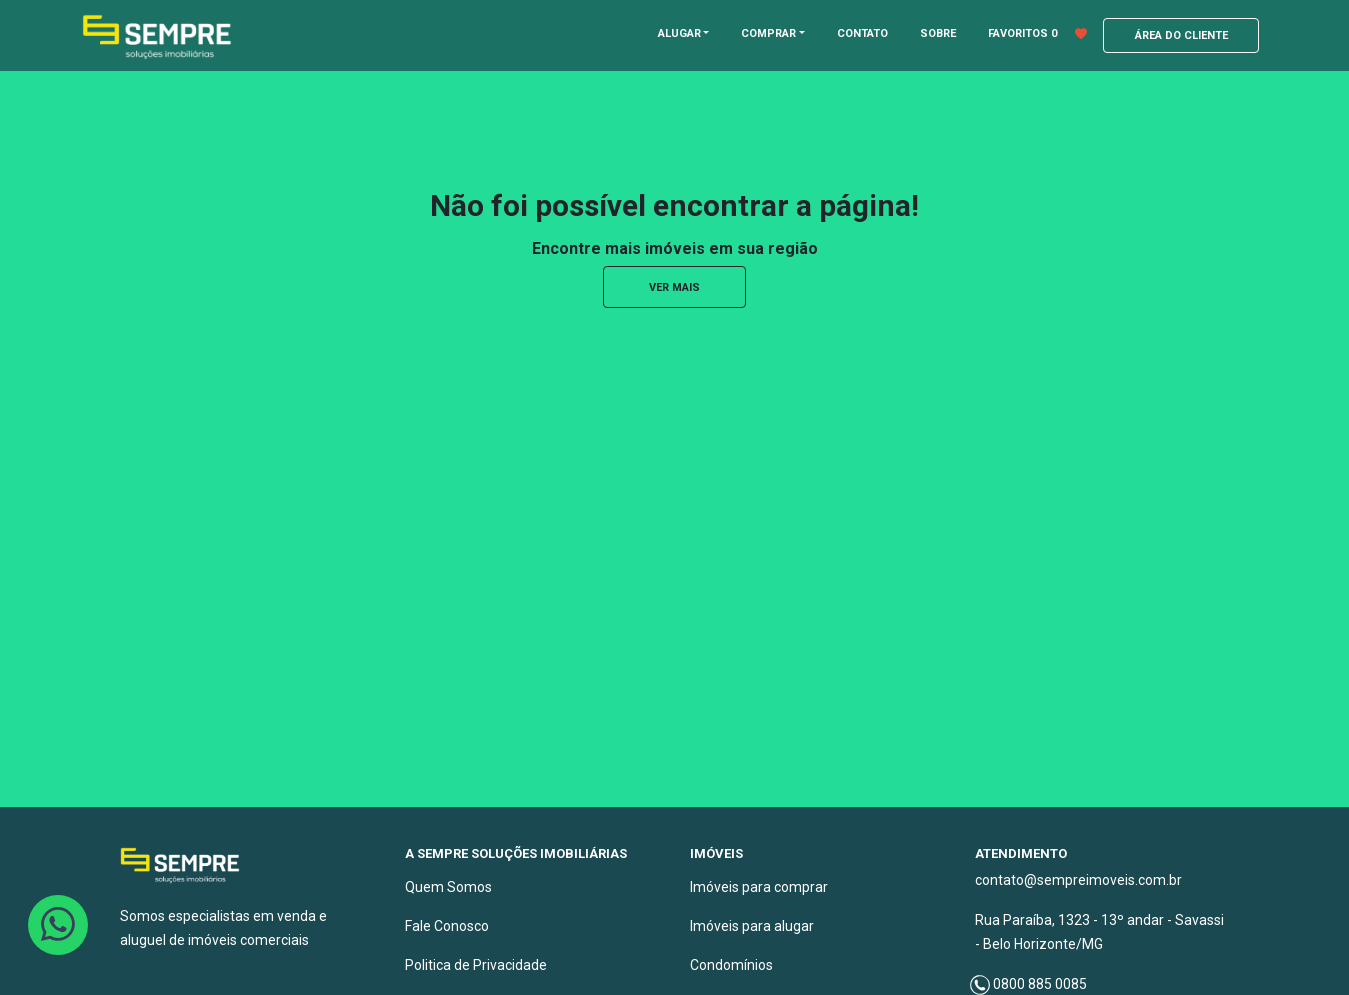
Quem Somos (448, 887)
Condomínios (731, 965)
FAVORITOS (1037, 33)
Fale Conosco (447, 926)
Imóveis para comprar (759, 887)
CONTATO (862, 33)
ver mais (674, 287)
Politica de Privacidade (476, 965)
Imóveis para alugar (752, 926)
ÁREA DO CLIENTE (1181, 35)
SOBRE (938, 33)
